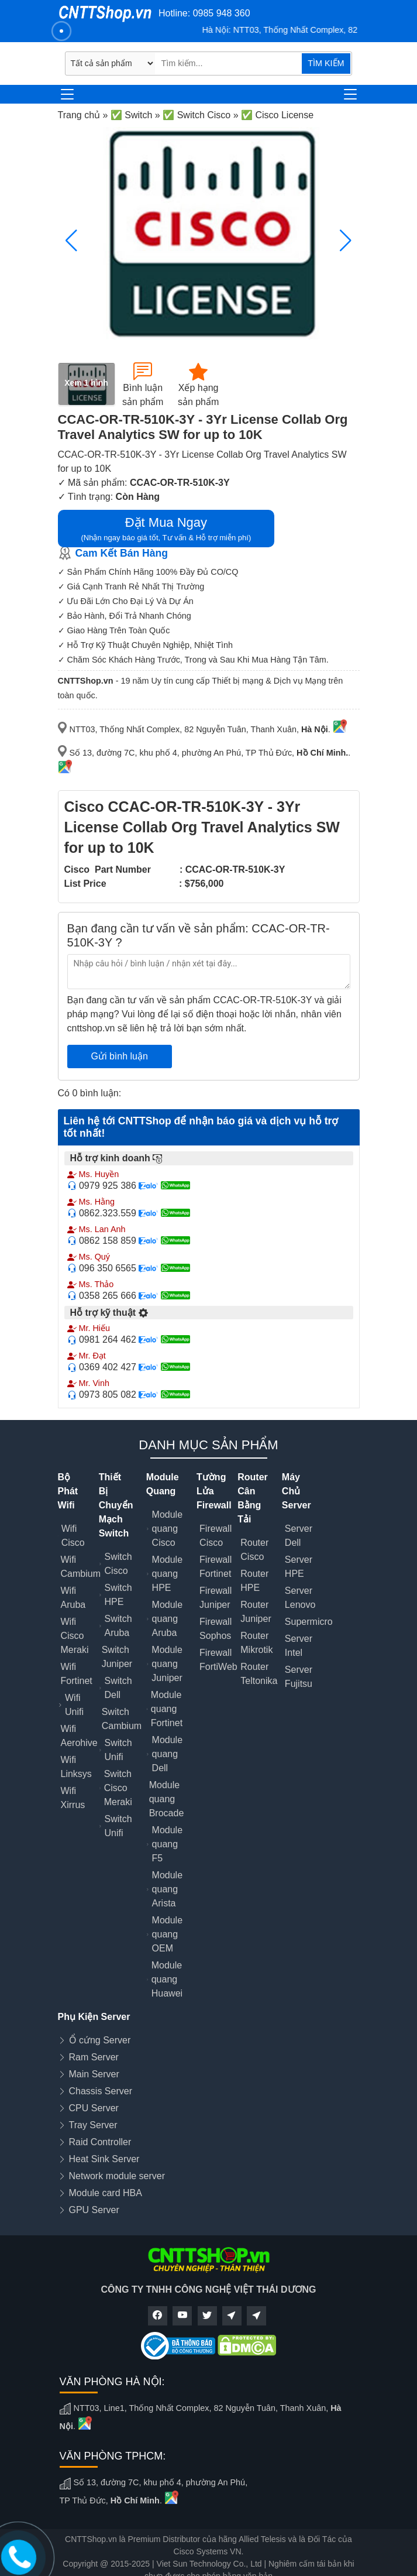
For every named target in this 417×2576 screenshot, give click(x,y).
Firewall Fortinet (215, 1567)
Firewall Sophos (215, 1629)
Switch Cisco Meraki (118, 1788)
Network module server (117, 2176)
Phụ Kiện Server (94, 2017)
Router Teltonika (258, 1674)
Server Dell (298, 1536)
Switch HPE (118, 1595)
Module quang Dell (167, 1754)
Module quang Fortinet (166, 1709)
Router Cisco (254, 1550)
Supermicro (309, 1622)
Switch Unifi (118, 1750)
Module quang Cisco (167, 1529)
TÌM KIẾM (326, 63)
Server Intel (298, 1646)
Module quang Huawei (166, 1979)
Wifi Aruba (73, 1598)
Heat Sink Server (104, 2159)
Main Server (94, 2074)
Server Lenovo (300, 1598)
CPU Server (94, 2108)
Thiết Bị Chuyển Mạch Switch (116, 1505)
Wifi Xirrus (73, 1798)
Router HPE (254, 1581)
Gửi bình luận (119, 1056)
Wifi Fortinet (76, 1674)
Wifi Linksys (76, 1767)
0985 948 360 (221, 13)
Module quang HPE (167, 1574)
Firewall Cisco (215, 1536)
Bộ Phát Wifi (68, 1491)
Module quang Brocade (166, 1799)
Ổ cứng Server (100, 2040)
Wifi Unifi (74, 1705)
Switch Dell (118, 1688)
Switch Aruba (118, 1626)
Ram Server (94, 2057)
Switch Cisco (118, 1564)
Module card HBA (105, 2193)
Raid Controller (100, 2142)
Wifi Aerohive (79, 1736)
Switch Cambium (122, 1719)
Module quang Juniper (166, 1664)
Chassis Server (100, 2091)
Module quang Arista (167, 1889)
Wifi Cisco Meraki (75, 1636)
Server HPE (298, 1567)
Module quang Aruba (167, 1619)
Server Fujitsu (298, 1677)
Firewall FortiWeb (218, 1660)
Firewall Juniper (215, 1598)
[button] (346, 240)
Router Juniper (255, 1612)
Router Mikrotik (256, 1643)
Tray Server (93, 2125)
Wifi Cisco (73, 1536)
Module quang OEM (167, 1934)
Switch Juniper (117, 1657)
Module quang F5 (167, 1844)
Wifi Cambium (81, 1567)
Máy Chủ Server (296, 1491)
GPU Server (94, 2210)
